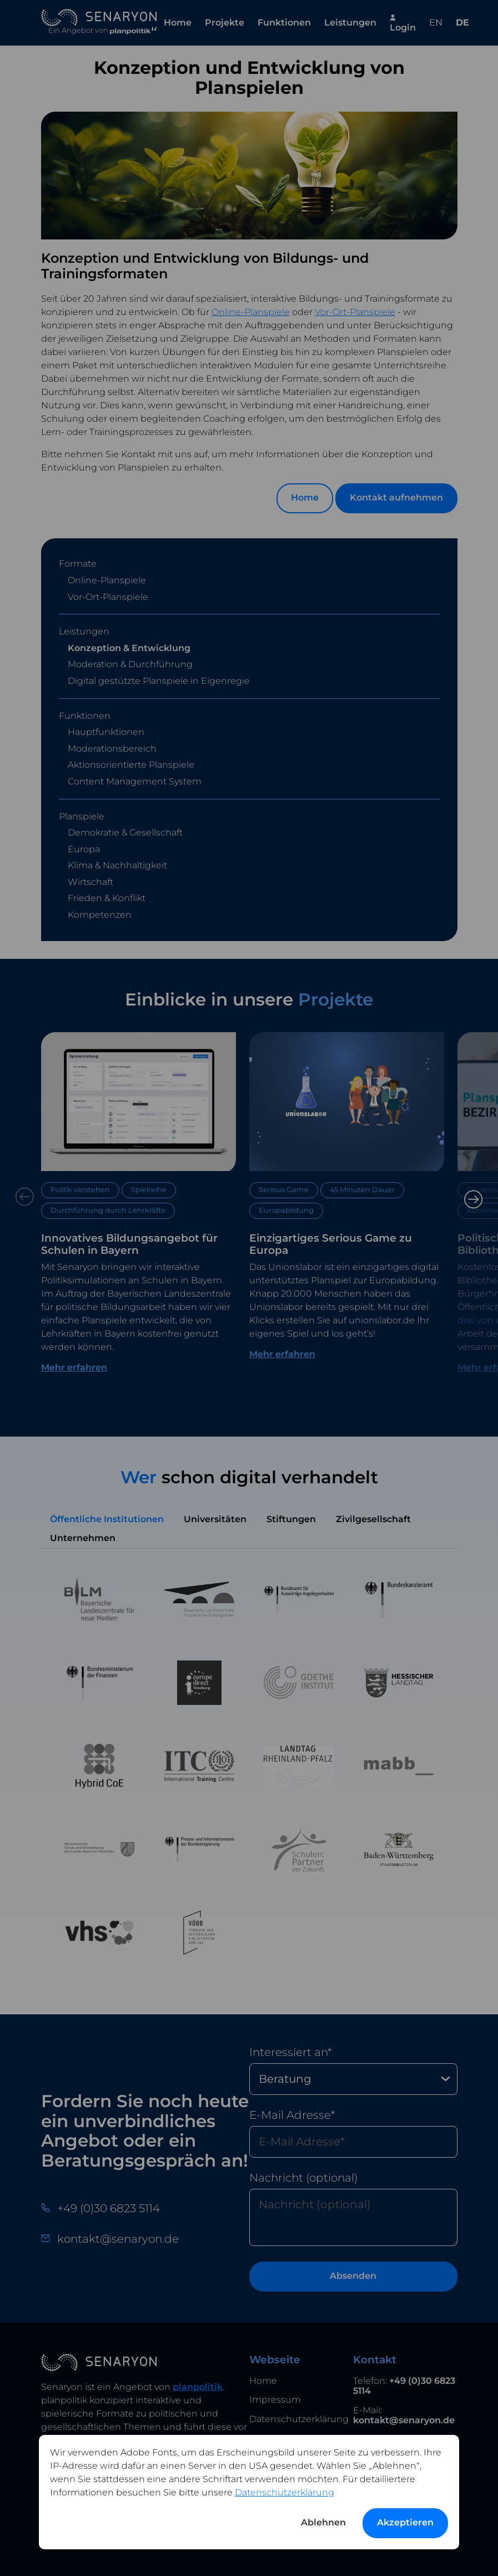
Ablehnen (323, 2522)
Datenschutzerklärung (284, 2492)
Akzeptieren (405, 2522)
